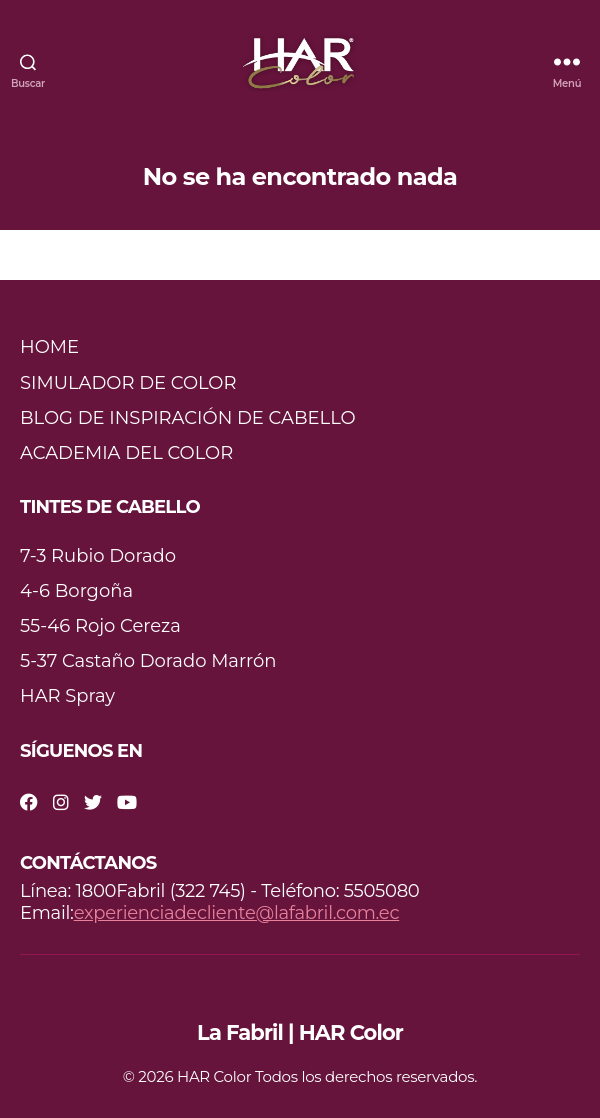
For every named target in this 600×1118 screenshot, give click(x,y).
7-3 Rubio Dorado (98, 556)
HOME (49, 347)
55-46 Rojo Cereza (100, 626)
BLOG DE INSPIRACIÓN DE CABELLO (188, 418)
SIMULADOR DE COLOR (128, 383)
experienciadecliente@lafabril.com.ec (237, 913)
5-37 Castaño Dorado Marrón (148, 661)
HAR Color (214, 1076)
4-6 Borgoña (76, 591)
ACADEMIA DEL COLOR (126, 453)
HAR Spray (67, 696)
